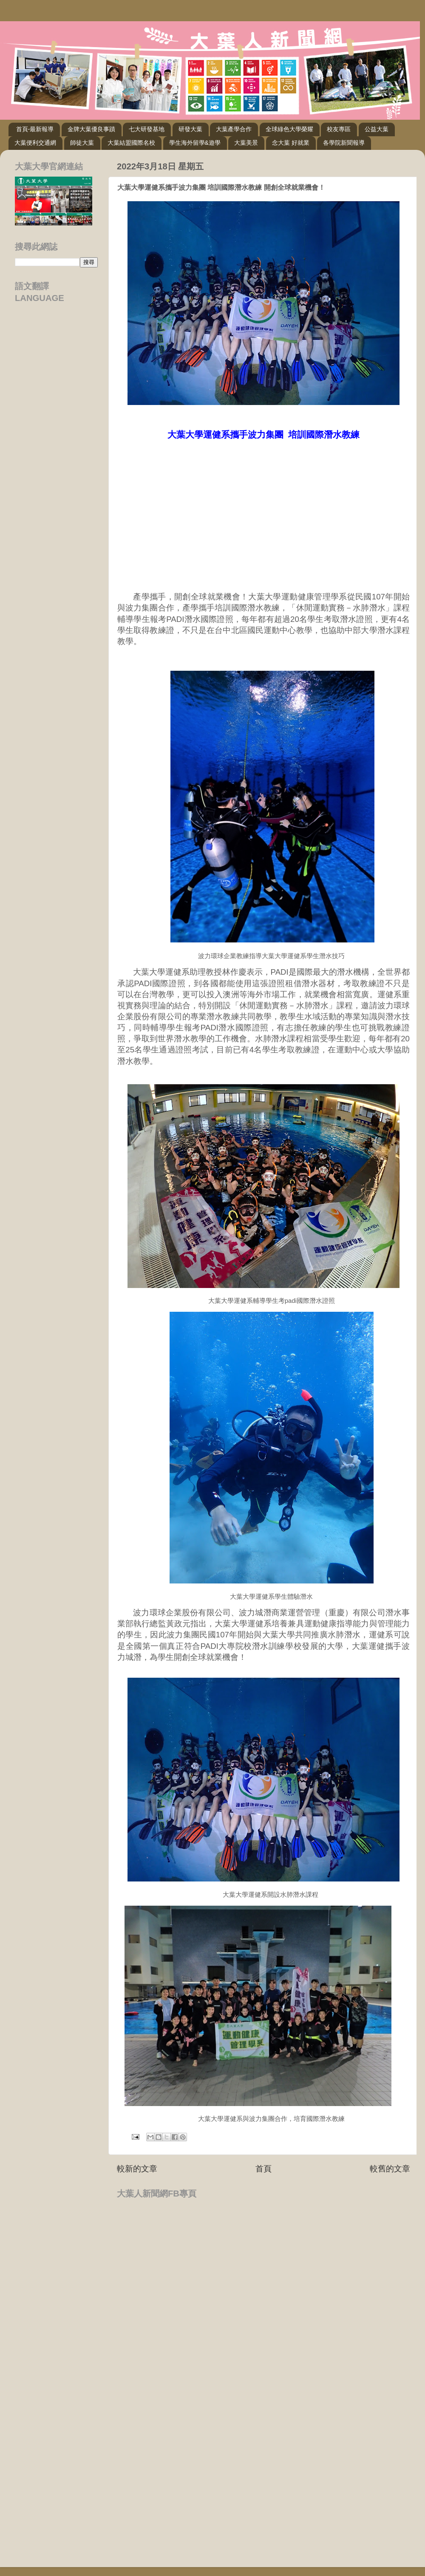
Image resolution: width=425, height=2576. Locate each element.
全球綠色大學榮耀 (289, 129)
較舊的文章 (390, 2168)
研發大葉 (190, 129)
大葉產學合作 (234, 129)
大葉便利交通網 (35, 142)
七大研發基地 (146, 129)
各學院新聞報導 (344, 142)
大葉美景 (246, 142)
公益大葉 (376, 129)
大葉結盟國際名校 (131, 142)
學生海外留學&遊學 (195, 142)
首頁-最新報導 (35, 129)
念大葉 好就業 (290, 142)
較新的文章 (137, 2168)
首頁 (263, 2168)
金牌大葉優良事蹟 (91, 129)
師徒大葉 (82, 142)
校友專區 (339, 129)
